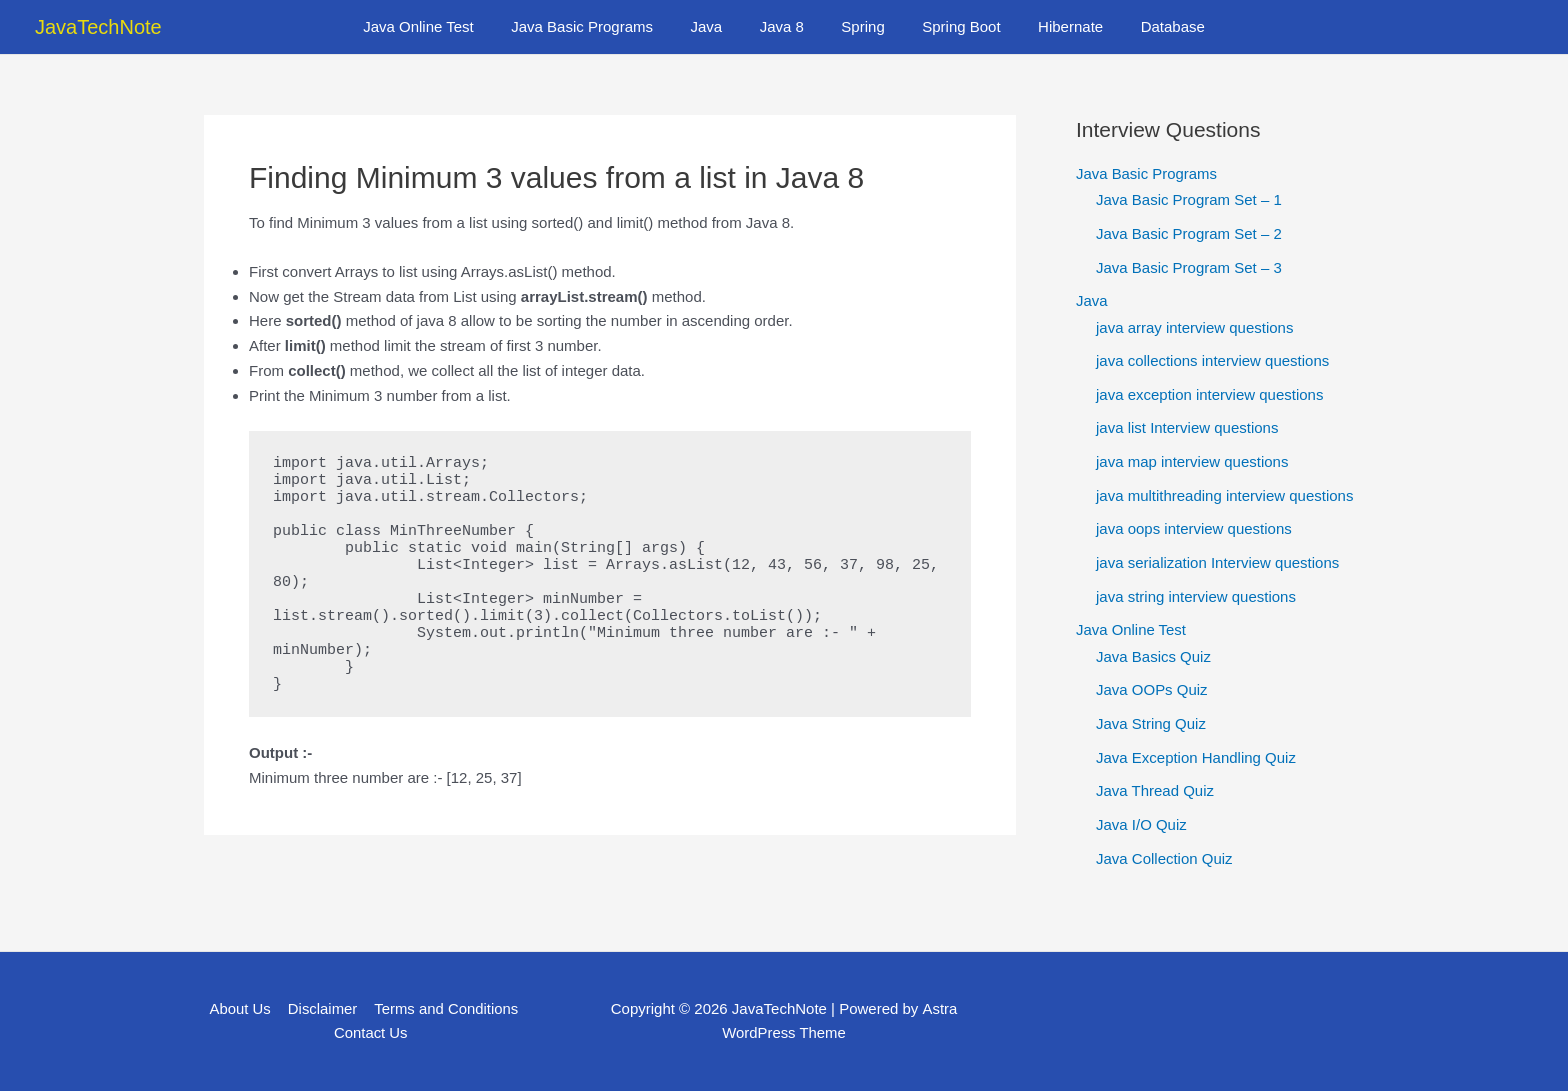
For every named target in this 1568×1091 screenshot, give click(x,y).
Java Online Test (444, 26)
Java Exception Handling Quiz (1196, 758)
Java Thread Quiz (1155, 792)
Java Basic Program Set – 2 (1189, 233)
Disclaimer (322, 1008)
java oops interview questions (1194, 529)
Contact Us (371, 1032)
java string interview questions (1196, 597)
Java (718, 26)
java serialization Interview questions (1217, 563)
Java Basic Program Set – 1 (1189, 199)
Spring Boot (950, 26)
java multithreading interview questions (1225, 496)
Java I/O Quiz (1141, 826)
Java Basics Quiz (1153, 657)
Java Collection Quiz (1164, 859)
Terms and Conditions (444, 1008)
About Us (241, 1008)
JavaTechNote (98, 27)
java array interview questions (1195, 327)
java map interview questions (1192, 462)
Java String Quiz (1151, 724)
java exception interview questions (1210, 394)
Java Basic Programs (601, 26)
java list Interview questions (1187, 428)
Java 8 (785, 26)
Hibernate (1051, 26)
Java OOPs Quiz (1152, 691)
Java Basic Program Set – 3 (1189, 267)
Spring (859, 26)
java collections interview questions (1212, 361)
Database (1146, 26)
